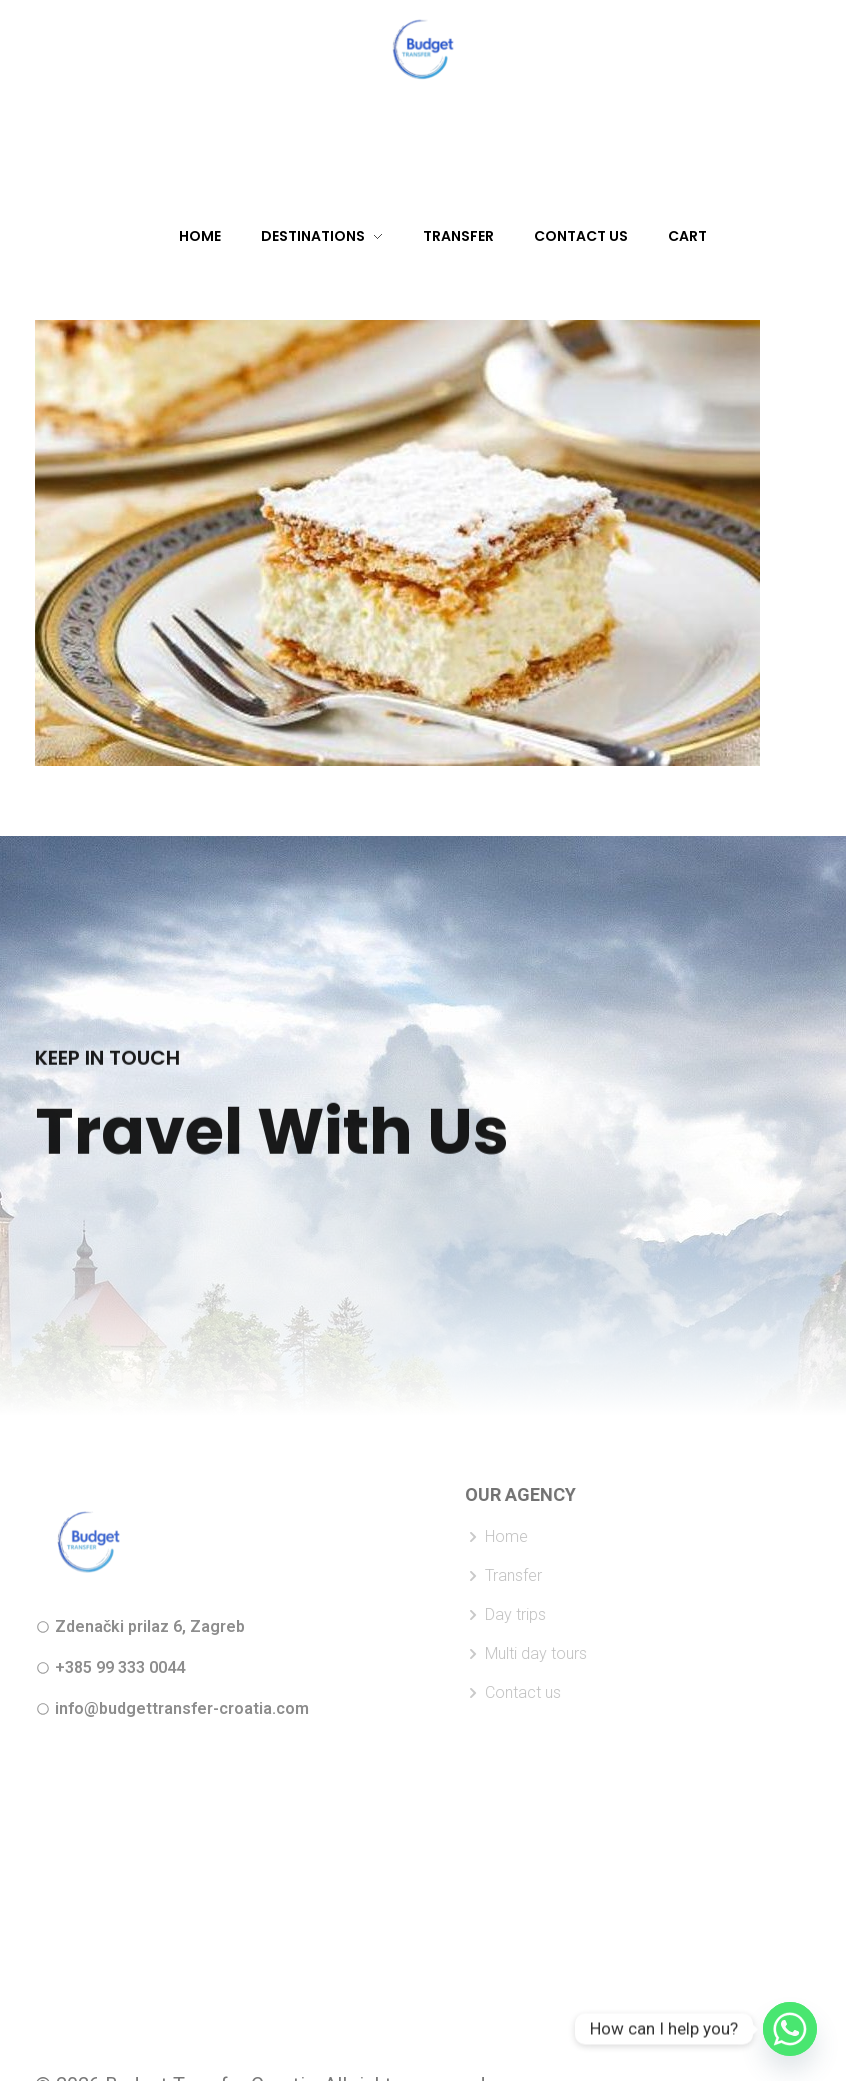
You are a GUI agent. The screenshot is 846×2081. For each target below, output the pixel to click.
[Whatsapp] (790, 2029)
